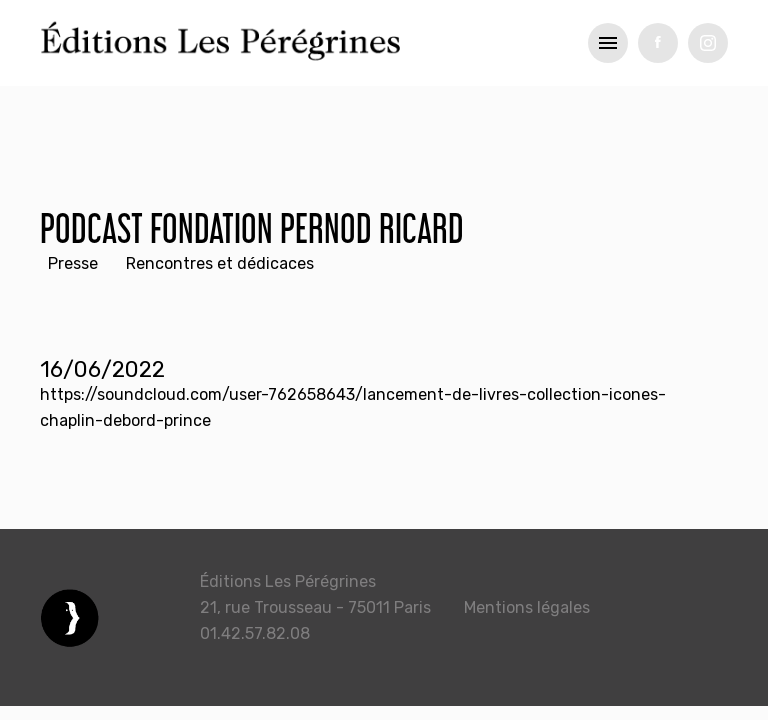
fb (658, 43)
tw (708, 43)
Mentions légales (527, 607)
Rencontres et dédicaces (220, 263)
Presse (73, 263)
